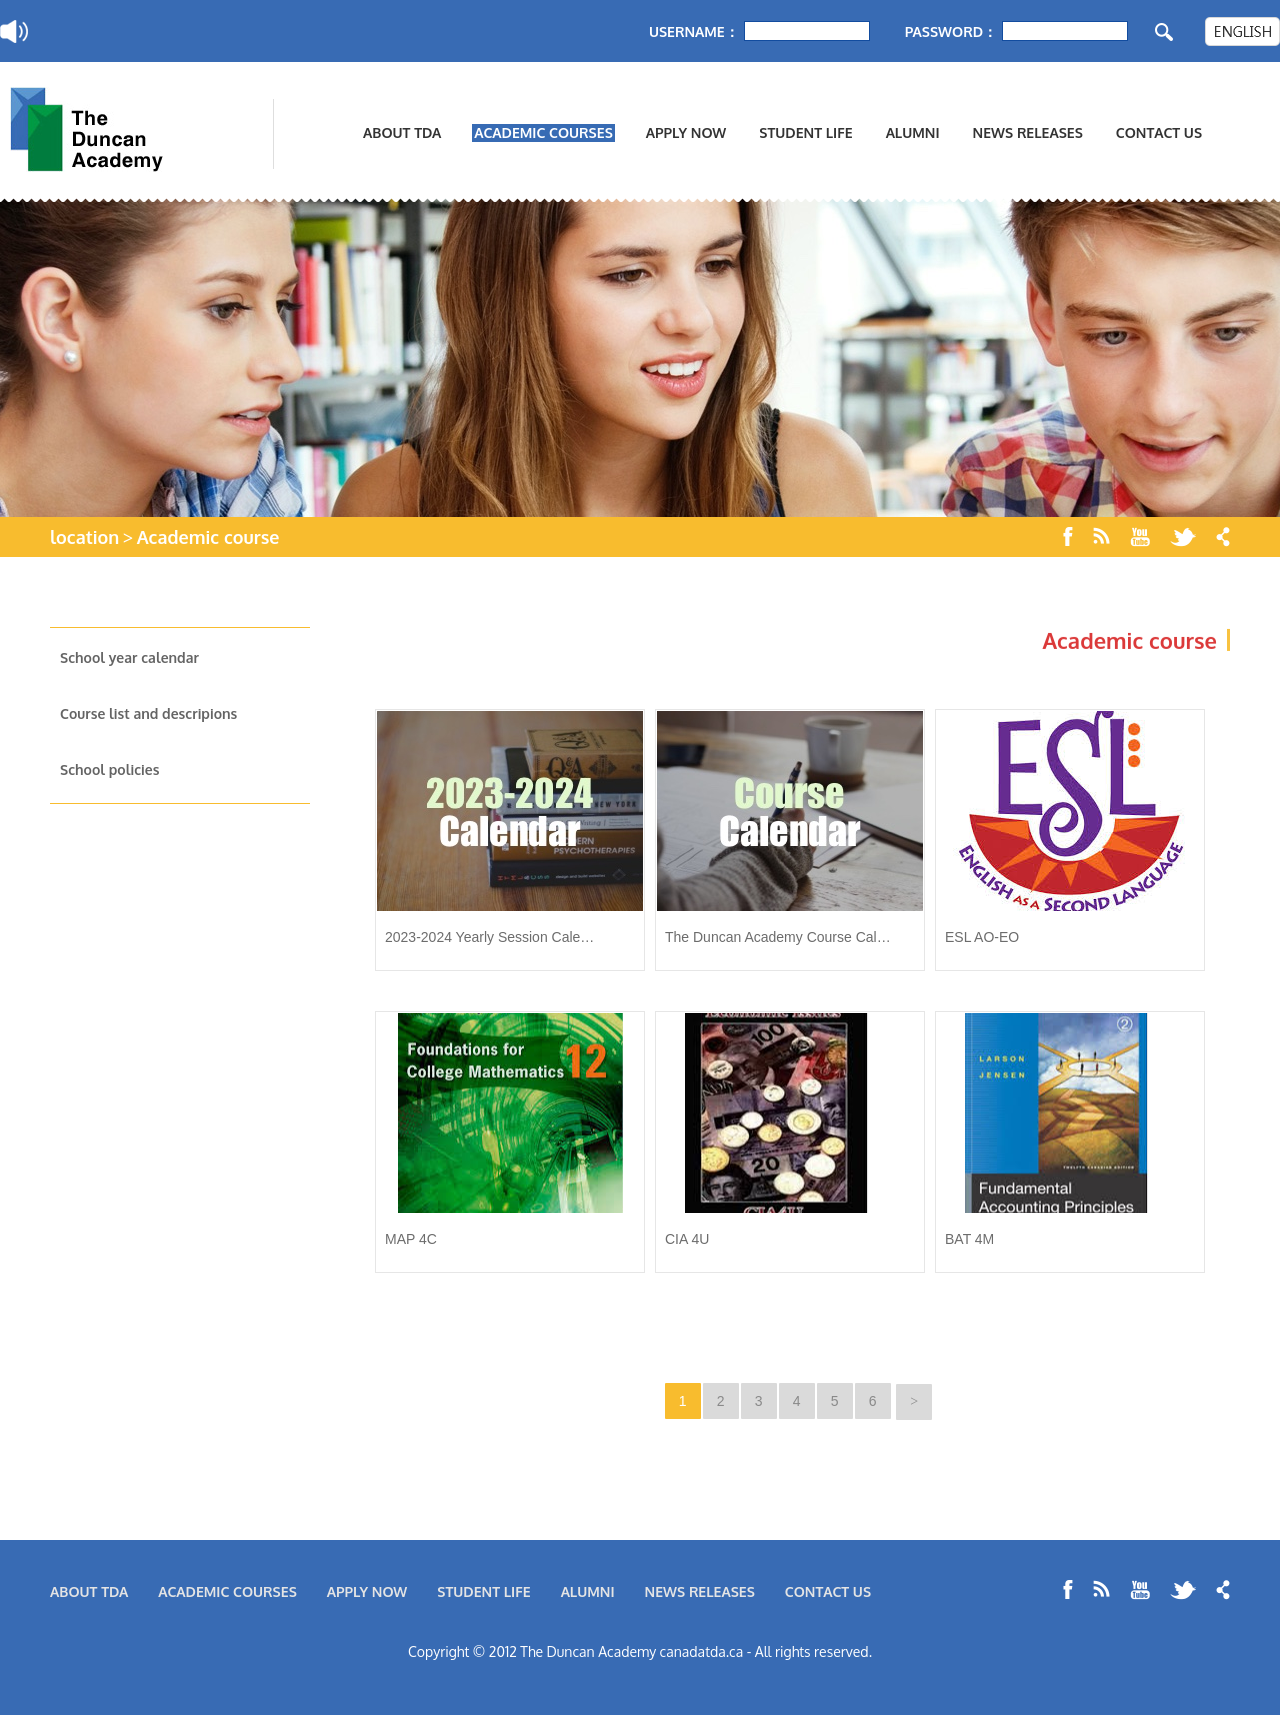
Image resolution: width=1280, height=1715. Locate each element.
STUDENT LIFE (805, 132)
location (84, 537)
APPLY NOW (686, 132)
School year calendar (129, 657)
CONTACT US (1159, 132)
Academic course (208, 537)
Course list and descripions (148, 713)
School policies (109, 769)
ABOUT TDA (402, 132)
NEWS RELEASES (1028, 132)
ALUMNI (913, 132)
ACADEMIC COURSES (543, 132)
